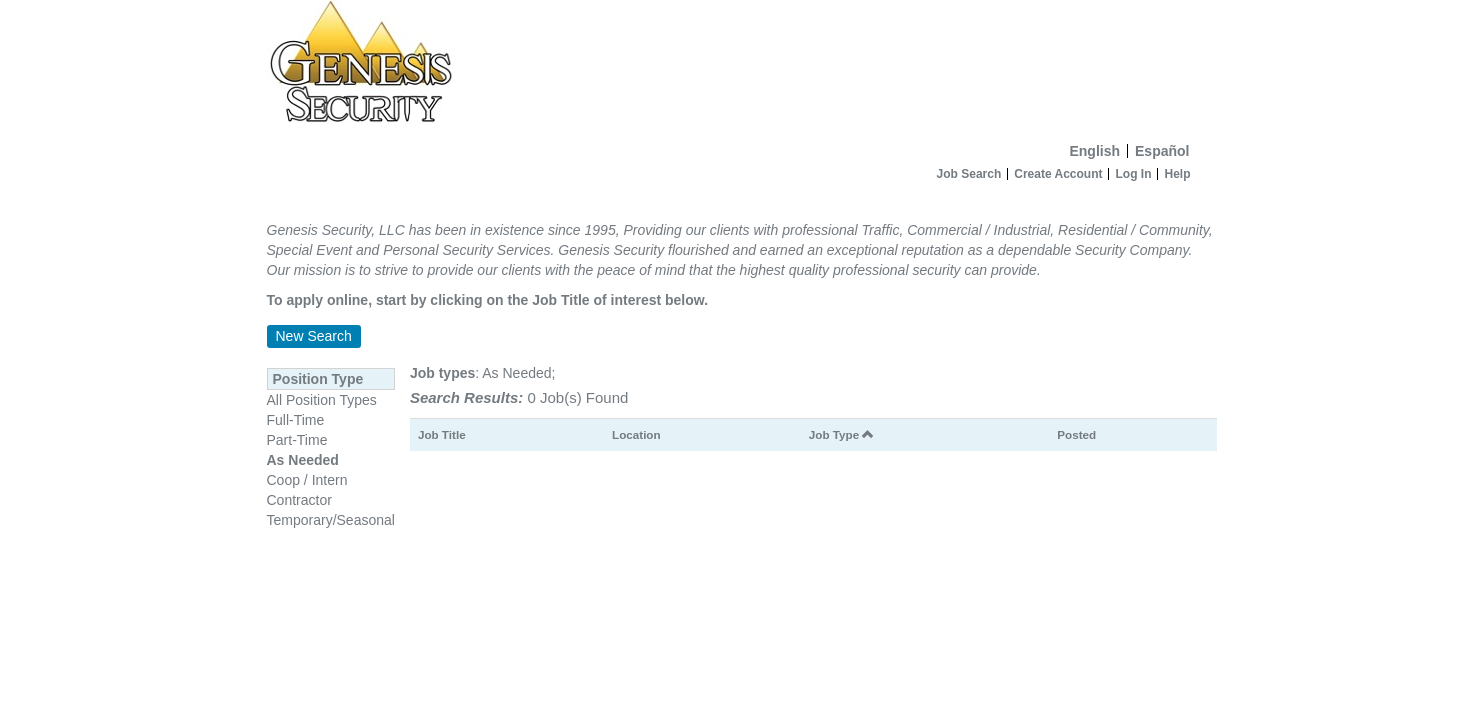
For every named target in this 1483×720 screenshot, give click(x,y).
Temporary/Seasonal (331, 520)
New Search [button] (314, 336)
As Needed (303, 460)
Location (636, 434)
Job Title (442, 434)
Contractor (299, 500)
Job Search (969, 174)
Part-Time (297, 440)
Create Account (1058, 174)
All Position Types (322, 400)
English (1094, 151)
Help (1177, 174)
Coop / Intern (307, 480)
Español (1162, 151)
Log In (1133, 174)
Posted (1076, 434)
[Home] (742, 67)
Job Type (842, 434)
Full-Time (296, 420)
